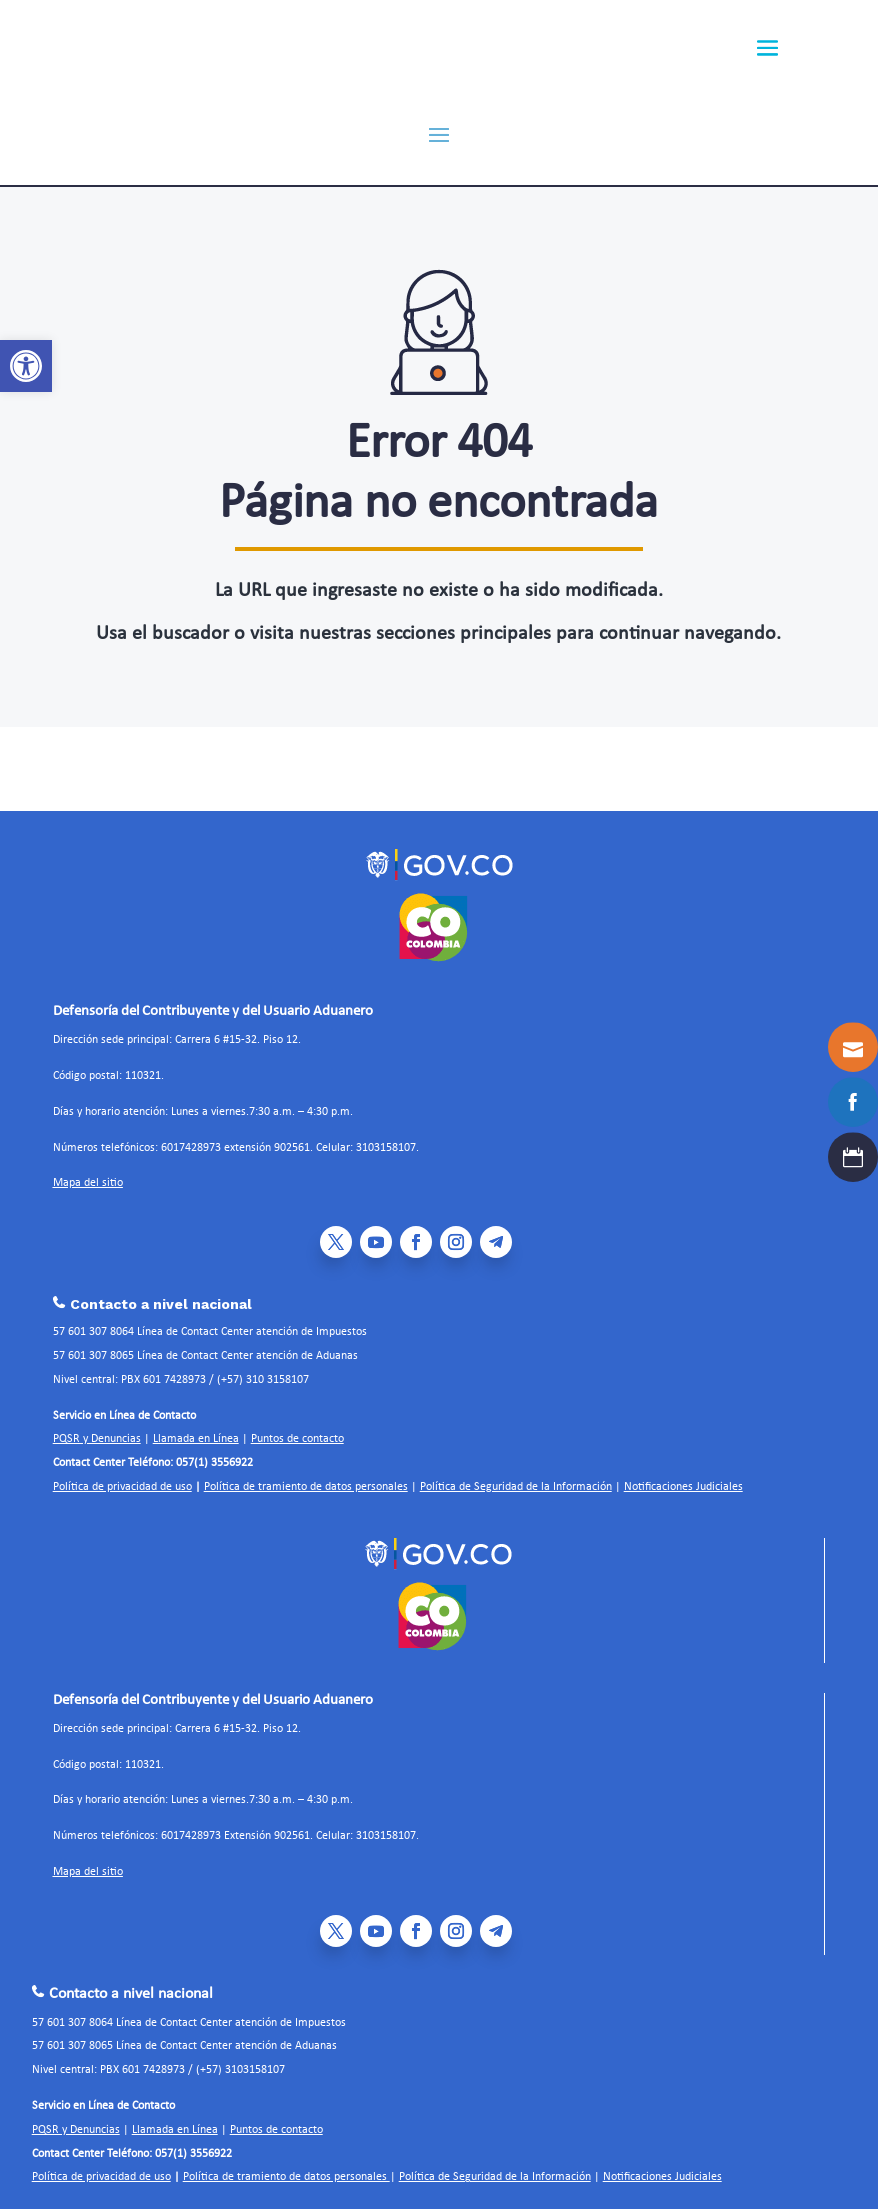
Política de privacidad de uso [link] (122, 1476)
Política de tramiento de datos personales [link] (306, 1476)
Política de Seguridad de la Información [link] (516, 1476)
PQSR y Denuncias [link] (97, 1428)
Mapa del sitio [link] (88, 1172)
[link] (26, 366)
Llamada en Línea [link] (196, 1428)
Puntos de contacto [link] (297, 1428)
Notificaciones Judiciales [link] (683, 1476)
